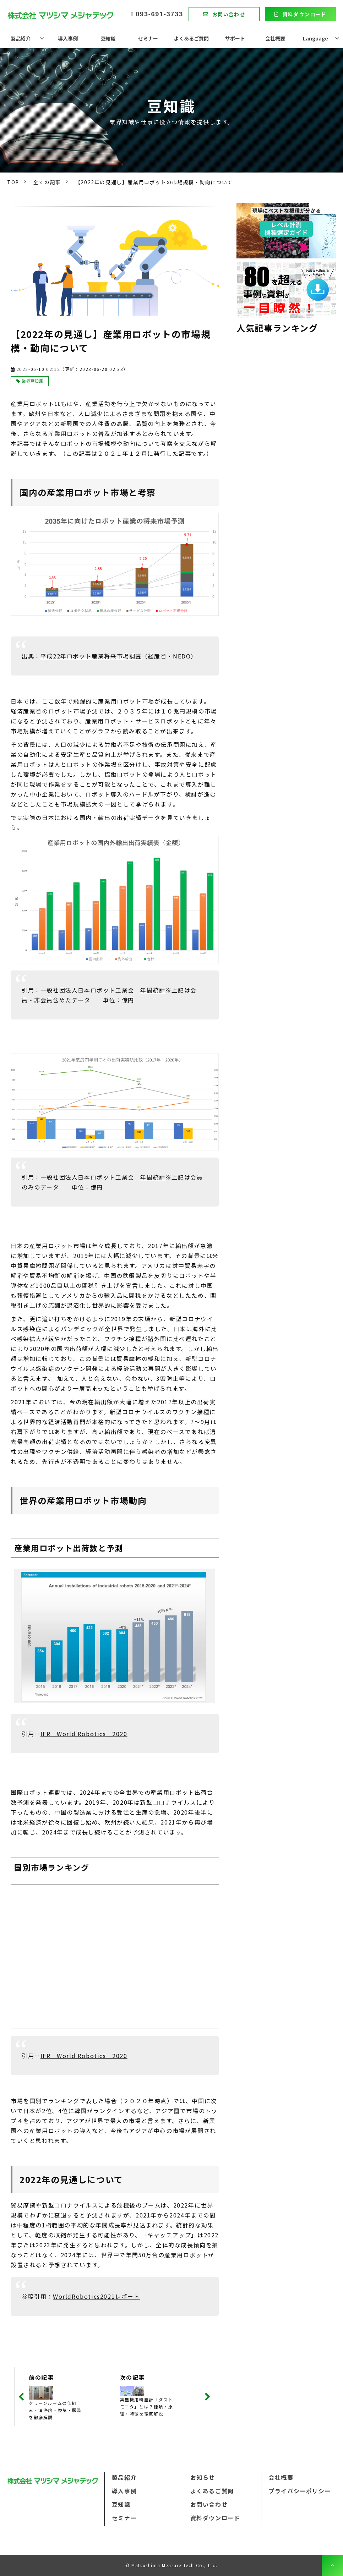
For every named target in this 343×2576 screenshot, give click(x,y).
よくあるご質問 (191, 38)
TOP (13, 182)
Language (315, 38)
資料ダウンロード (304, 14)
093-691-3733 (159, 14)
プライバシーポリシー (299, 2491)
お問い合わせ (228, 14)
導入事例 (68, 38)
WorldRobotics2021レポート (96, 2296)
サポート (235, 38)
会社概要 (275, 38)
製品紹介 (21, 38)
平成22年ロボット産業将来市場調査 (91, 656)
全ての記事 (47, 182)
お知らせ (202, 2477)
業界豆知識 (32, 381)
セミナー (148, 38)
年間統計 (152, 990)
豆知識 (107, 38)
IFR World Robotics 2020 (83, 1733)
